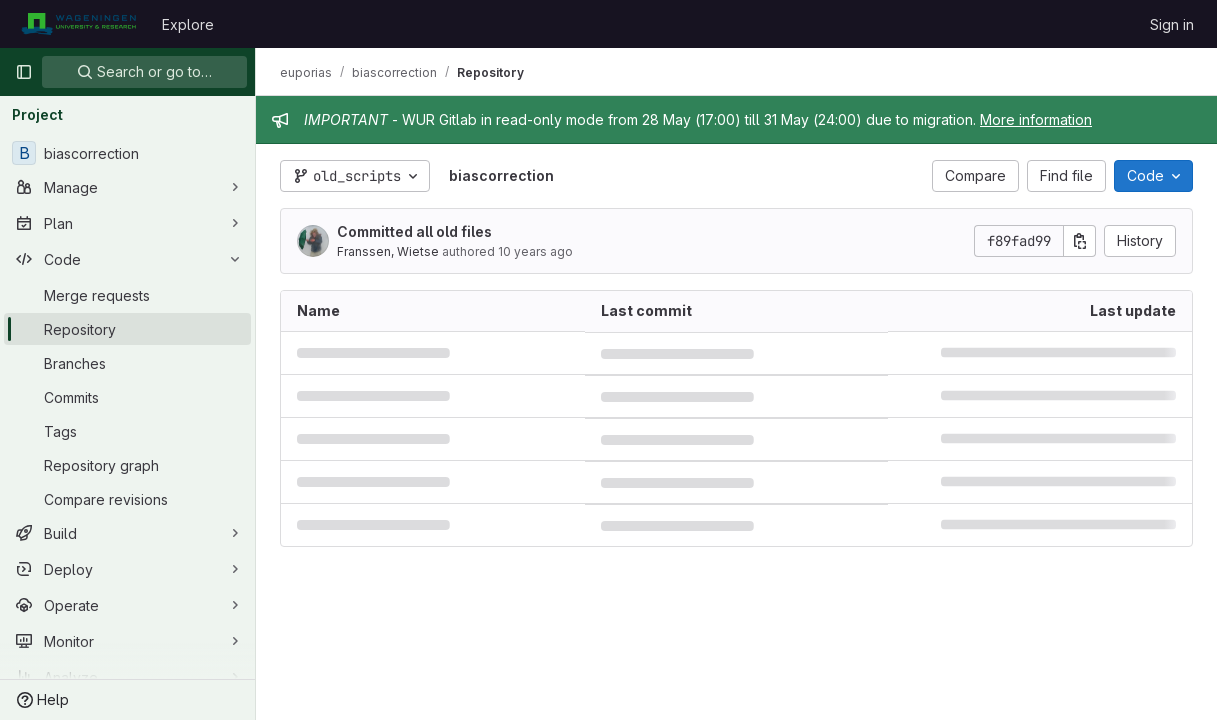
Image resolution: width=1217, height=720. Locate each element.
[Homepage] (78, 24)
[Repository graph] (127, 465)
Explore (188, 24)
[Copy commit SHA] (1080, 241)
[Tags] (127, 431)
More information (1036, 119)
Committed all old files (414, 231)
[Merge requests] (127, 295)
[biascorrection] (127, 153)
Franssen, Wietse (388, 251)
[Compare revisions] (127, 499)
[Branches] (127, 363)
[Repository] (127, 329)
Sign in (1172, 24)
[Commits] (127, 397)
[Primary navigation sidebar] (24, 72)
